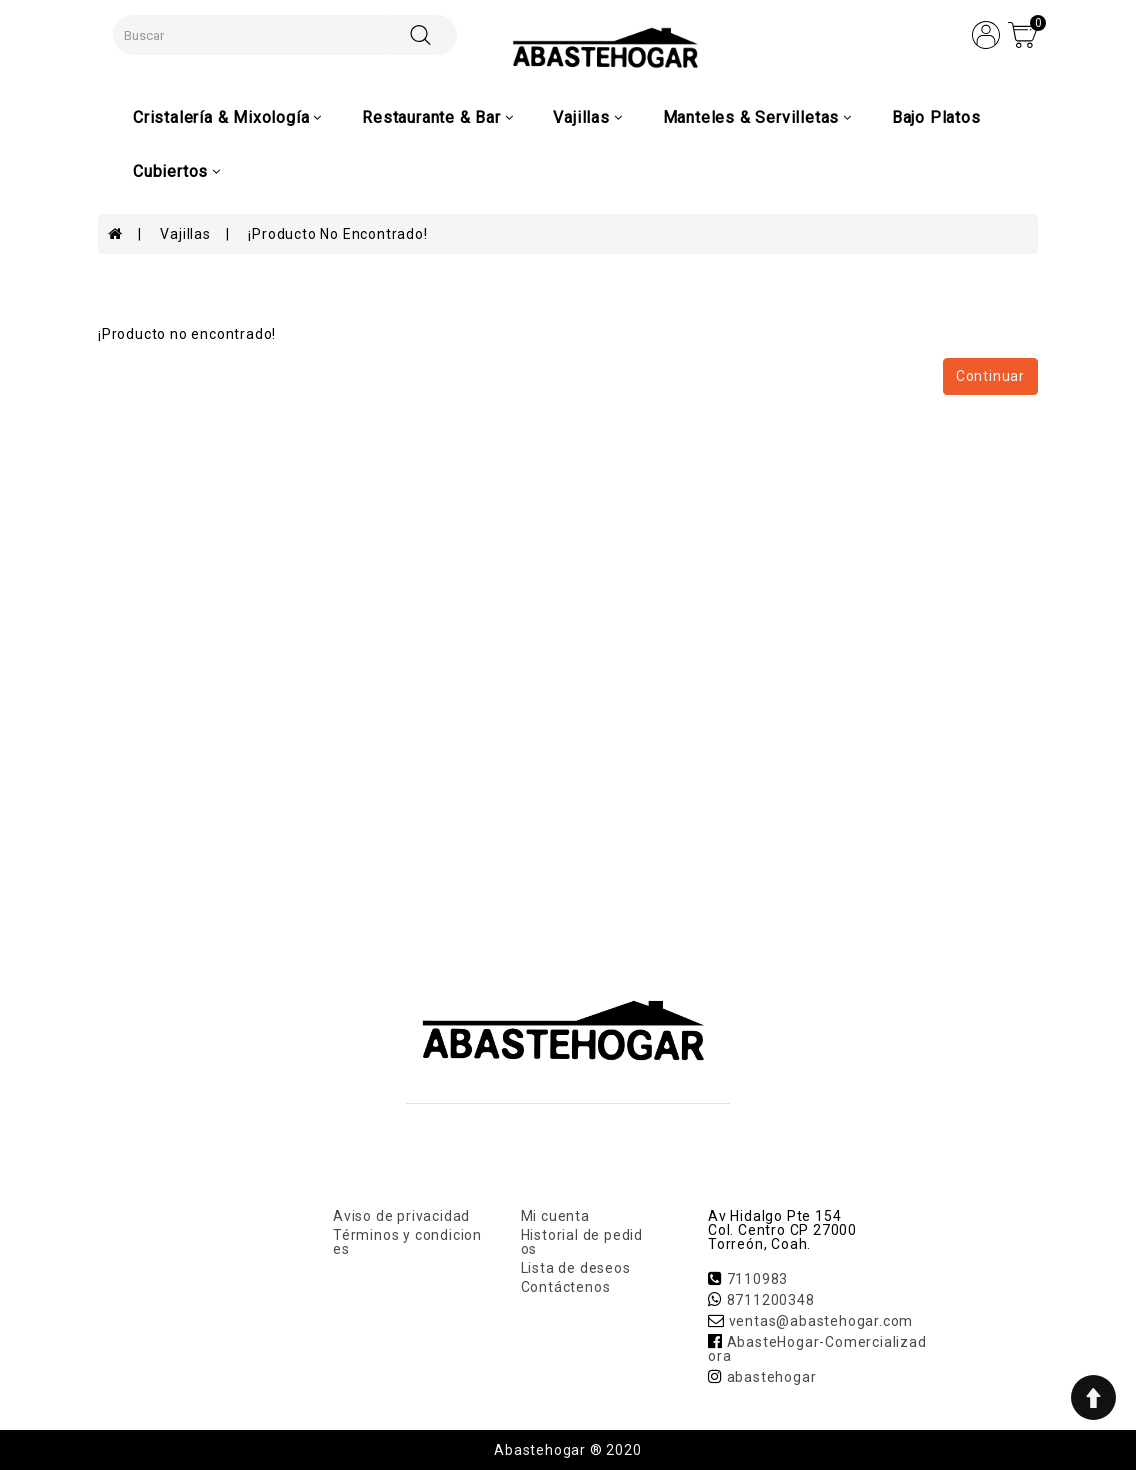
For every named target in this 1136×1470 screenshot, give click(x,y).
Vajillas (185, 234)
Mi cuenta (555, 1216)
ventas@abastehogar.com (821, 1321)
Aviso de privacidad (401, 1216)
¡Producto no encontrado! (337, 234)
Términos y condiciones (407, 1242)
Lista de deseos (576, 1268)
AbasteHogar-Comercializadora (817, 1349)
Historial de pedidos (582, 1242)
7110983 (758, 1279)
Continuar (990, 376)
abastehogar (772, 1377)
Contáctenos (566, 1287)
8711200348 (771, 1300)
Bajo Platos (936, 117)
